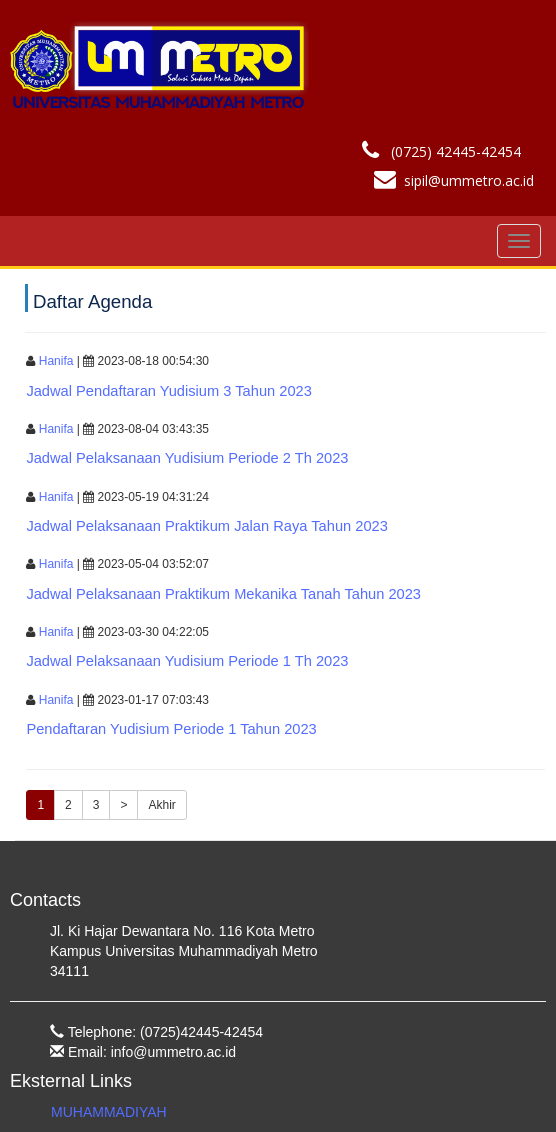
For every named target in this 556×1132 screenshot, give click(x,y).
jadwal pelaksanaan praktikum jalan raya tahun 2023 (206, 526)
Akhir (161, 805)
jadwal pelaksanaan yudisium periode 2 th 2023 (187, 458)
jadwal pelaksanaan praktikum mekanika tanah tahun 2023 (223, 594)
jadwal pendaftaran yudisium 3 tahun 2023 (168, 391)
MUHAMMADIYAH (109, 1112)
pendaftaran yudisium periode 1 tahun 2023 (171, 729)
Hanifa (56, 361)
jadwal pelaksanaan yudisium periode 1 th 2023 (187, 661)
